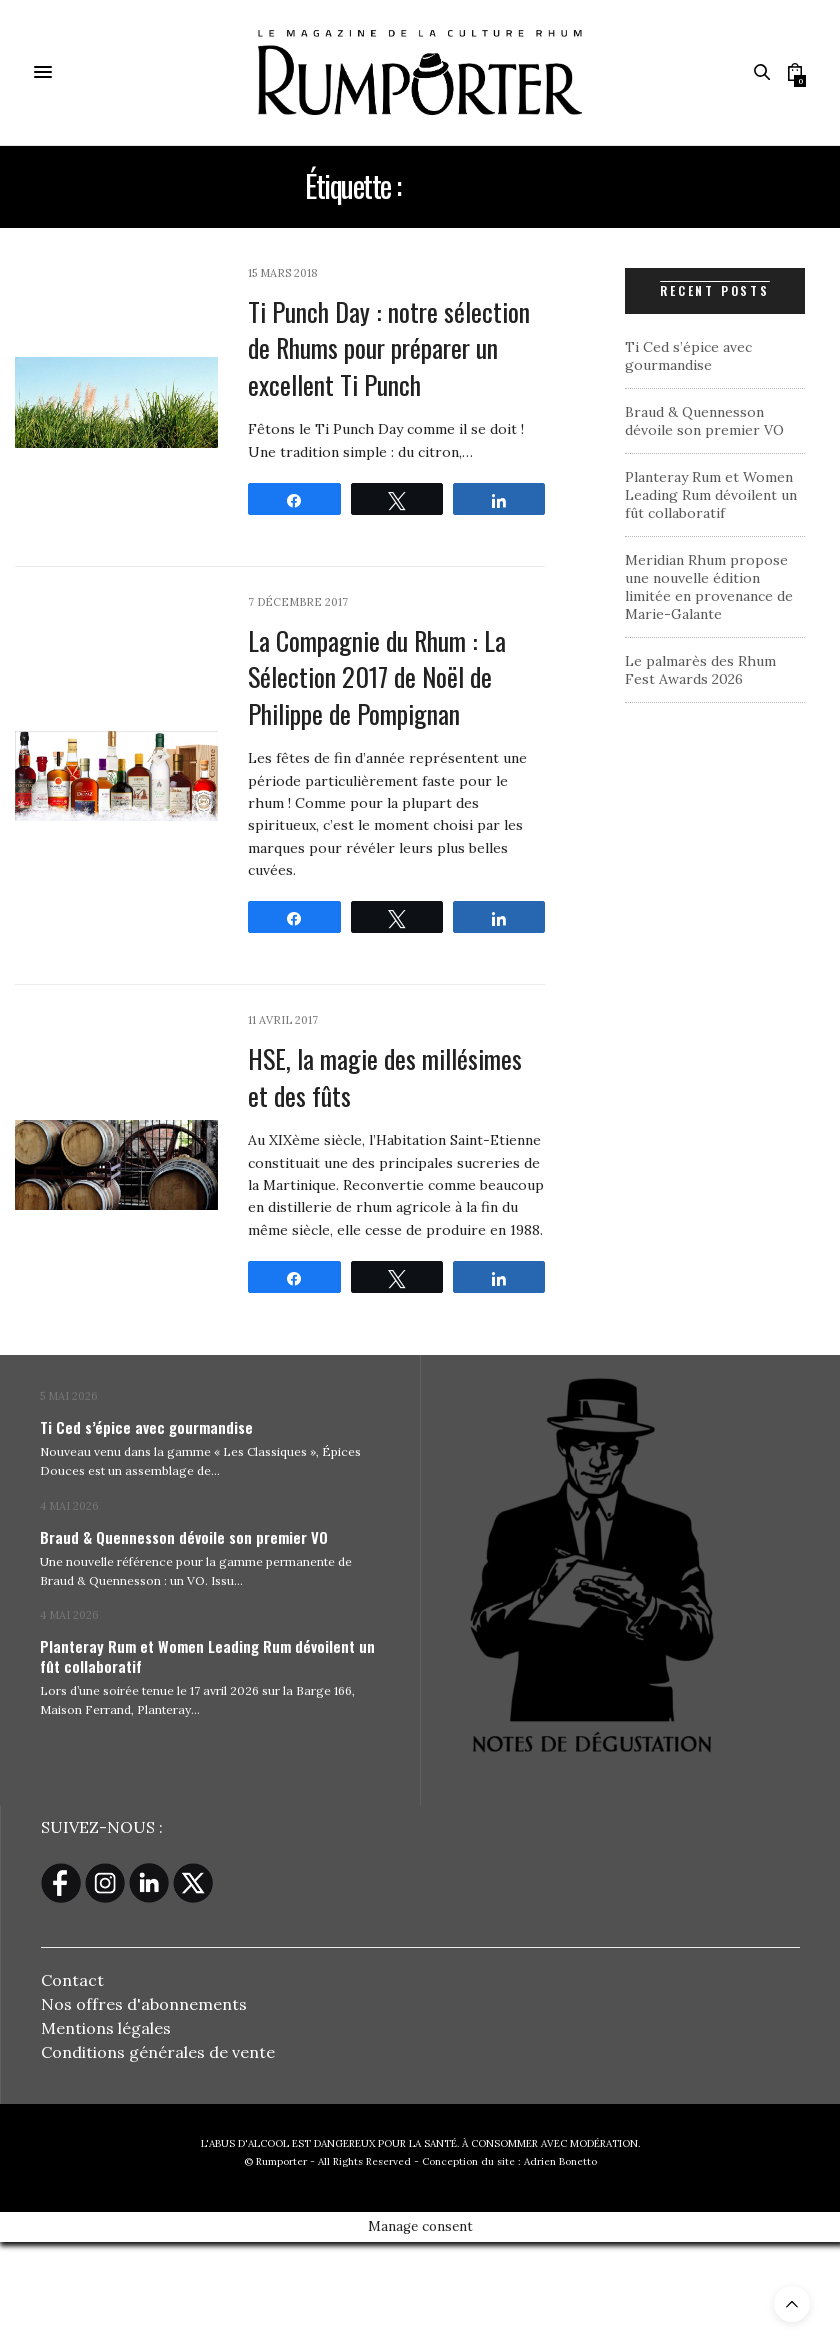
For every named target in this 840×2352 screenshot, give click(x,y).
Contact (72, 1980)
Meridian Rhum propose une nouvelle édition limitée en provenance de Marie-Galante (709, 587)
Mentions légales (106, 2028)
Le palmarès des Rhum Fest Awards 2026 (700, 670)
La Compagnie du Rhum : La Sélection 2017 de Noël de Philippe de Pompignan (377, 677)
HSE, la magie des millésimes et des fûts (385, 1076)
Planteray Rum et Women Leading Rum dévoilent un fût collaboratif (711, 495)
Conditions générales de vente (158, 2052)
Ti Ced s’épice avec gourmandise (688, 356)
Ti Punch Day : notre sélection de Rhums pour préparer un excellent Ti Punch (389, 348)
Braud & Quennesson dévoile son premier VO (704, 421)
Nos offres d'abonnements (144, 2004)
